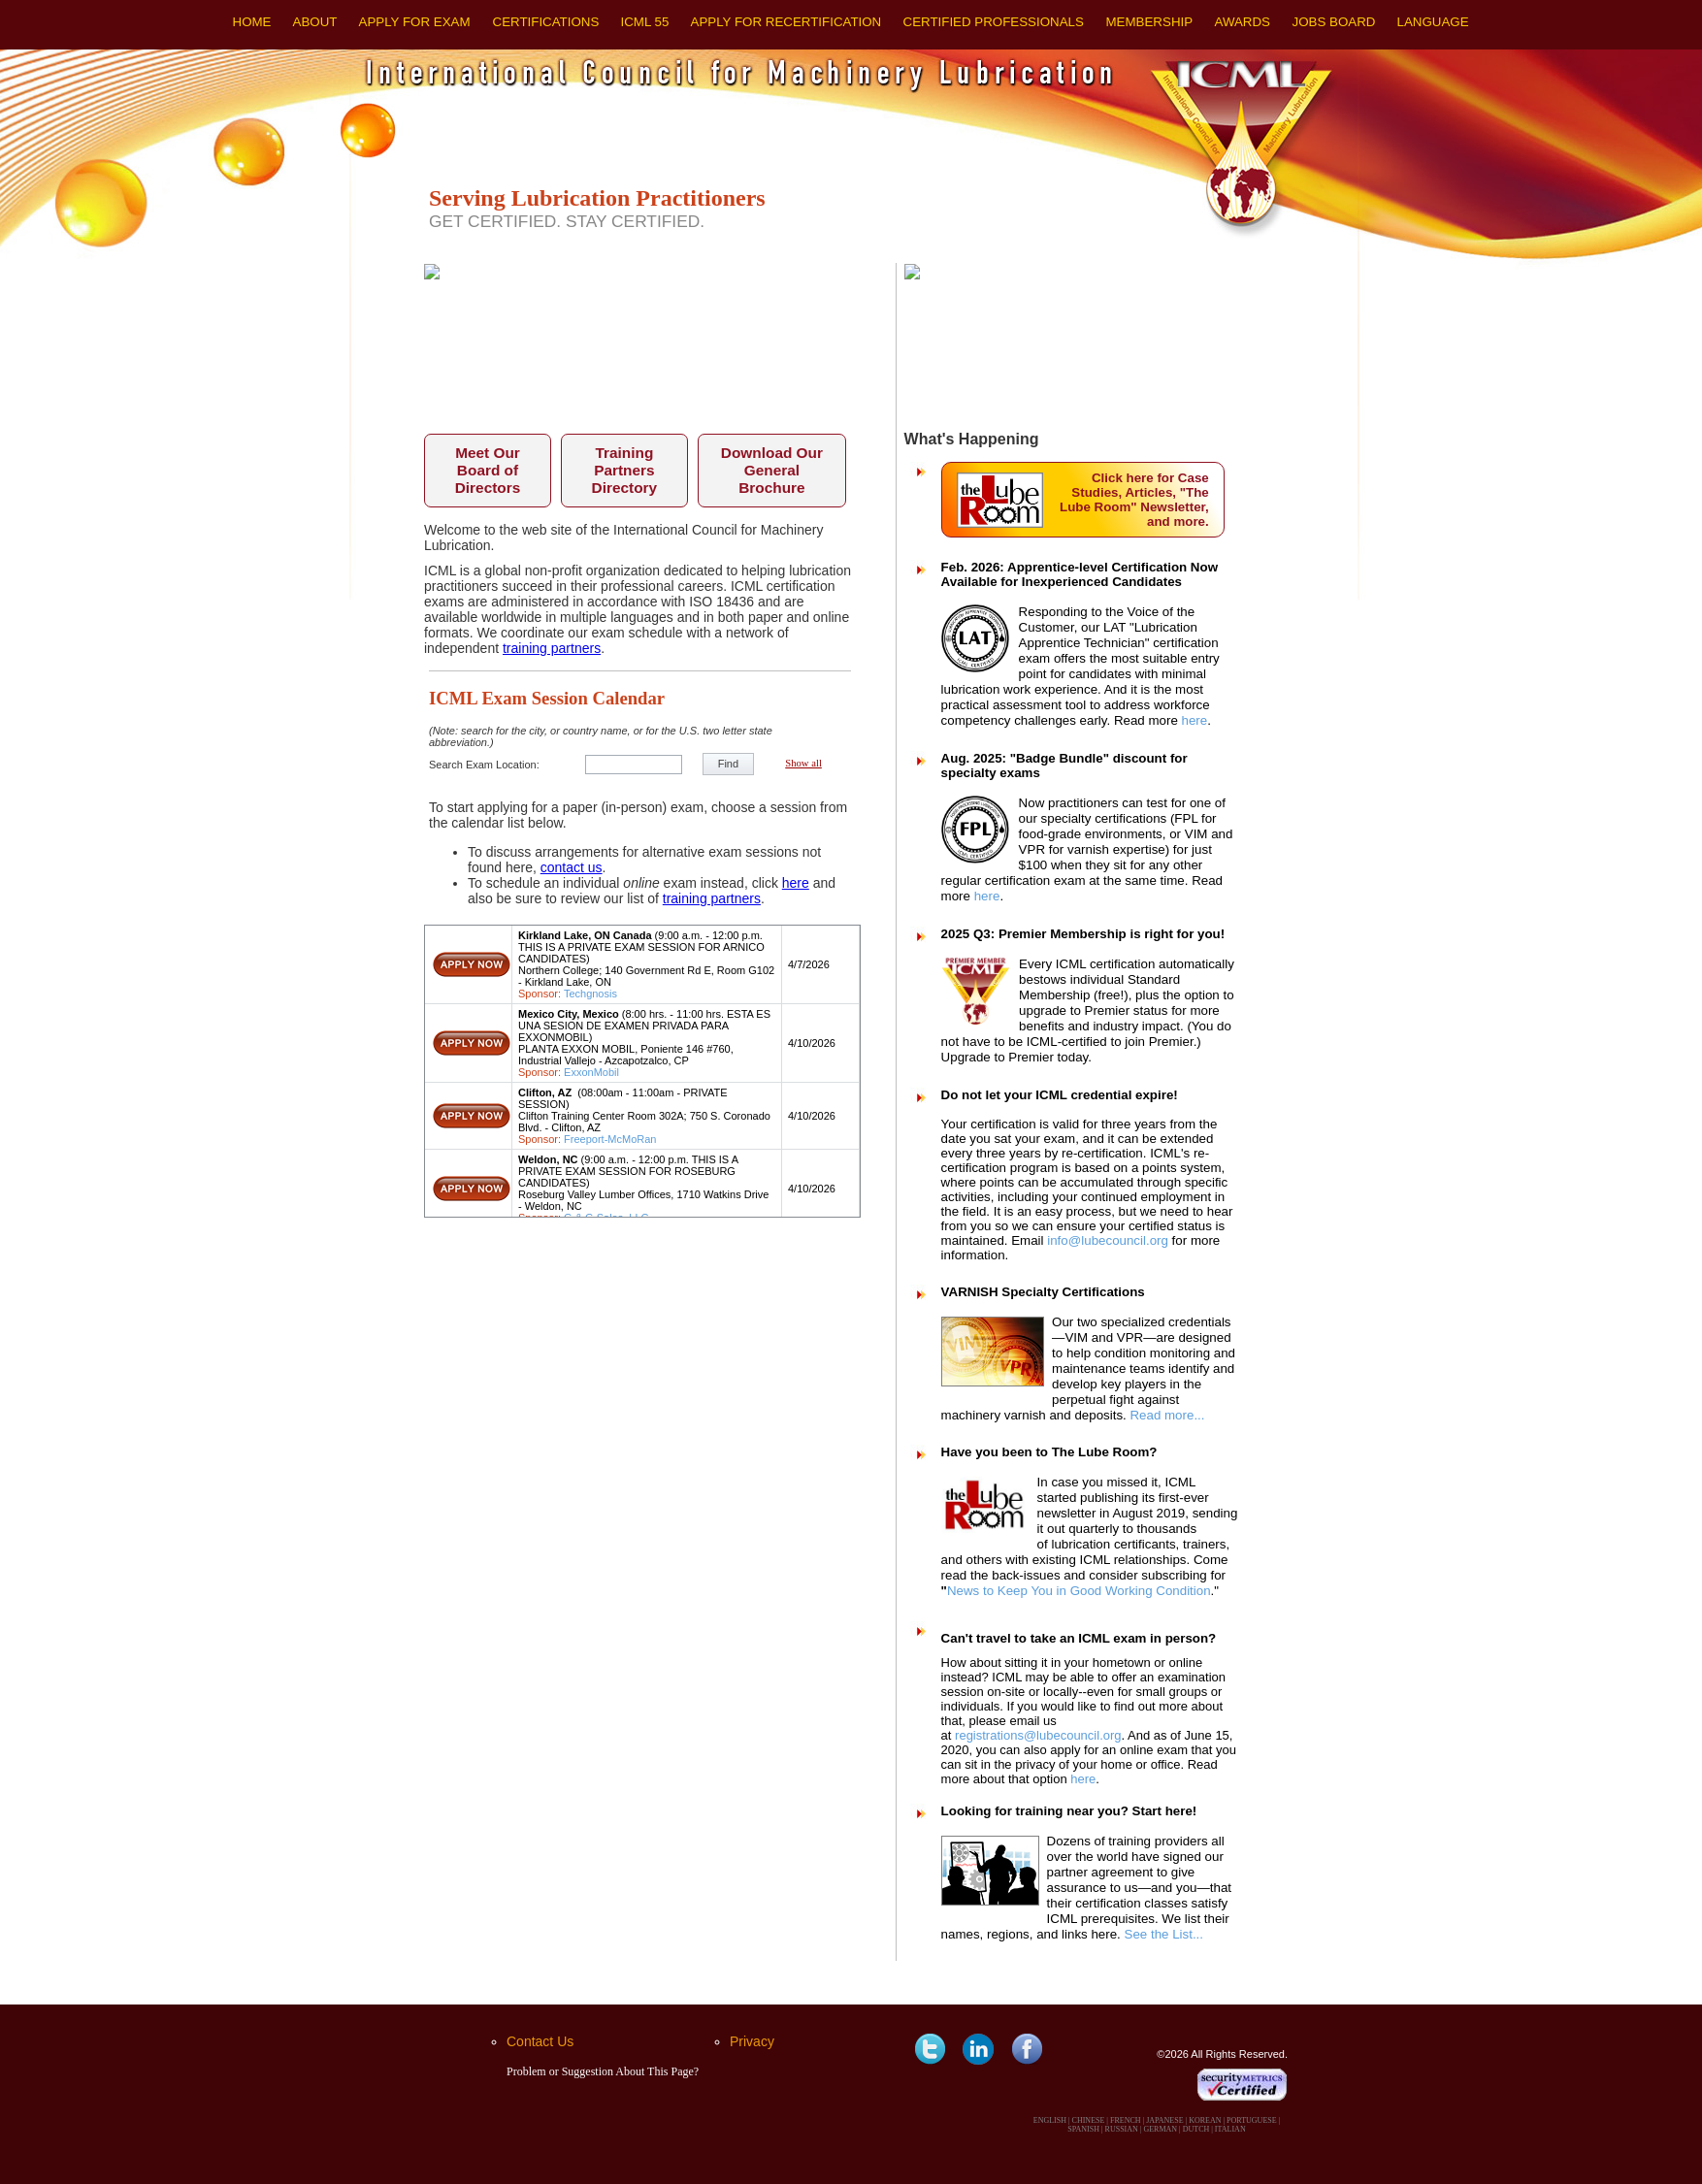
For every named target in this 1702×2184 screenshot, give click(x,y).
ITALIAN (1230, 2129)
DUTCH (1196, 2129)
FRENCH (1125, 2120)
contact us (571, 867)
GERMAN (1160, 2129)
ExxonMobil (591, 1072)
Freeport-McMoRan (610, 1139)
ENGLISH (1049, 2120)
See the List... (1164, 1934)
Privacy (752, 2041)
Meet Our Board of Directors (488, 470)
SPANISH (1083, 2129)
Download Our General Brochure (772, 470)
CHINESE (1088, 2120)
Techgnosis (590, 993)
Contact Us (540, 2041)
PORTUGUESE (1252, 2120)
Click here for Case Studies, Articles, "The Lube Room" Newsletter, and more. (1134, 500)
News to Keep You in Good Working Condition (1079, 1590)
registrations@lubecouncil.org (1038, 1735)
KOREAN (1205, 2120)
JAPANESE (1164, 2120)
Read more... (1166, 1415)
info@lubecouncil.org (1107, 1240)
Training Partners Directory (625, 470)
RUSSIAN (1121, 2129)
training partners (552, 648)
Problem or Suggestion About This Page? (603, 2071)
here (795, 883)
